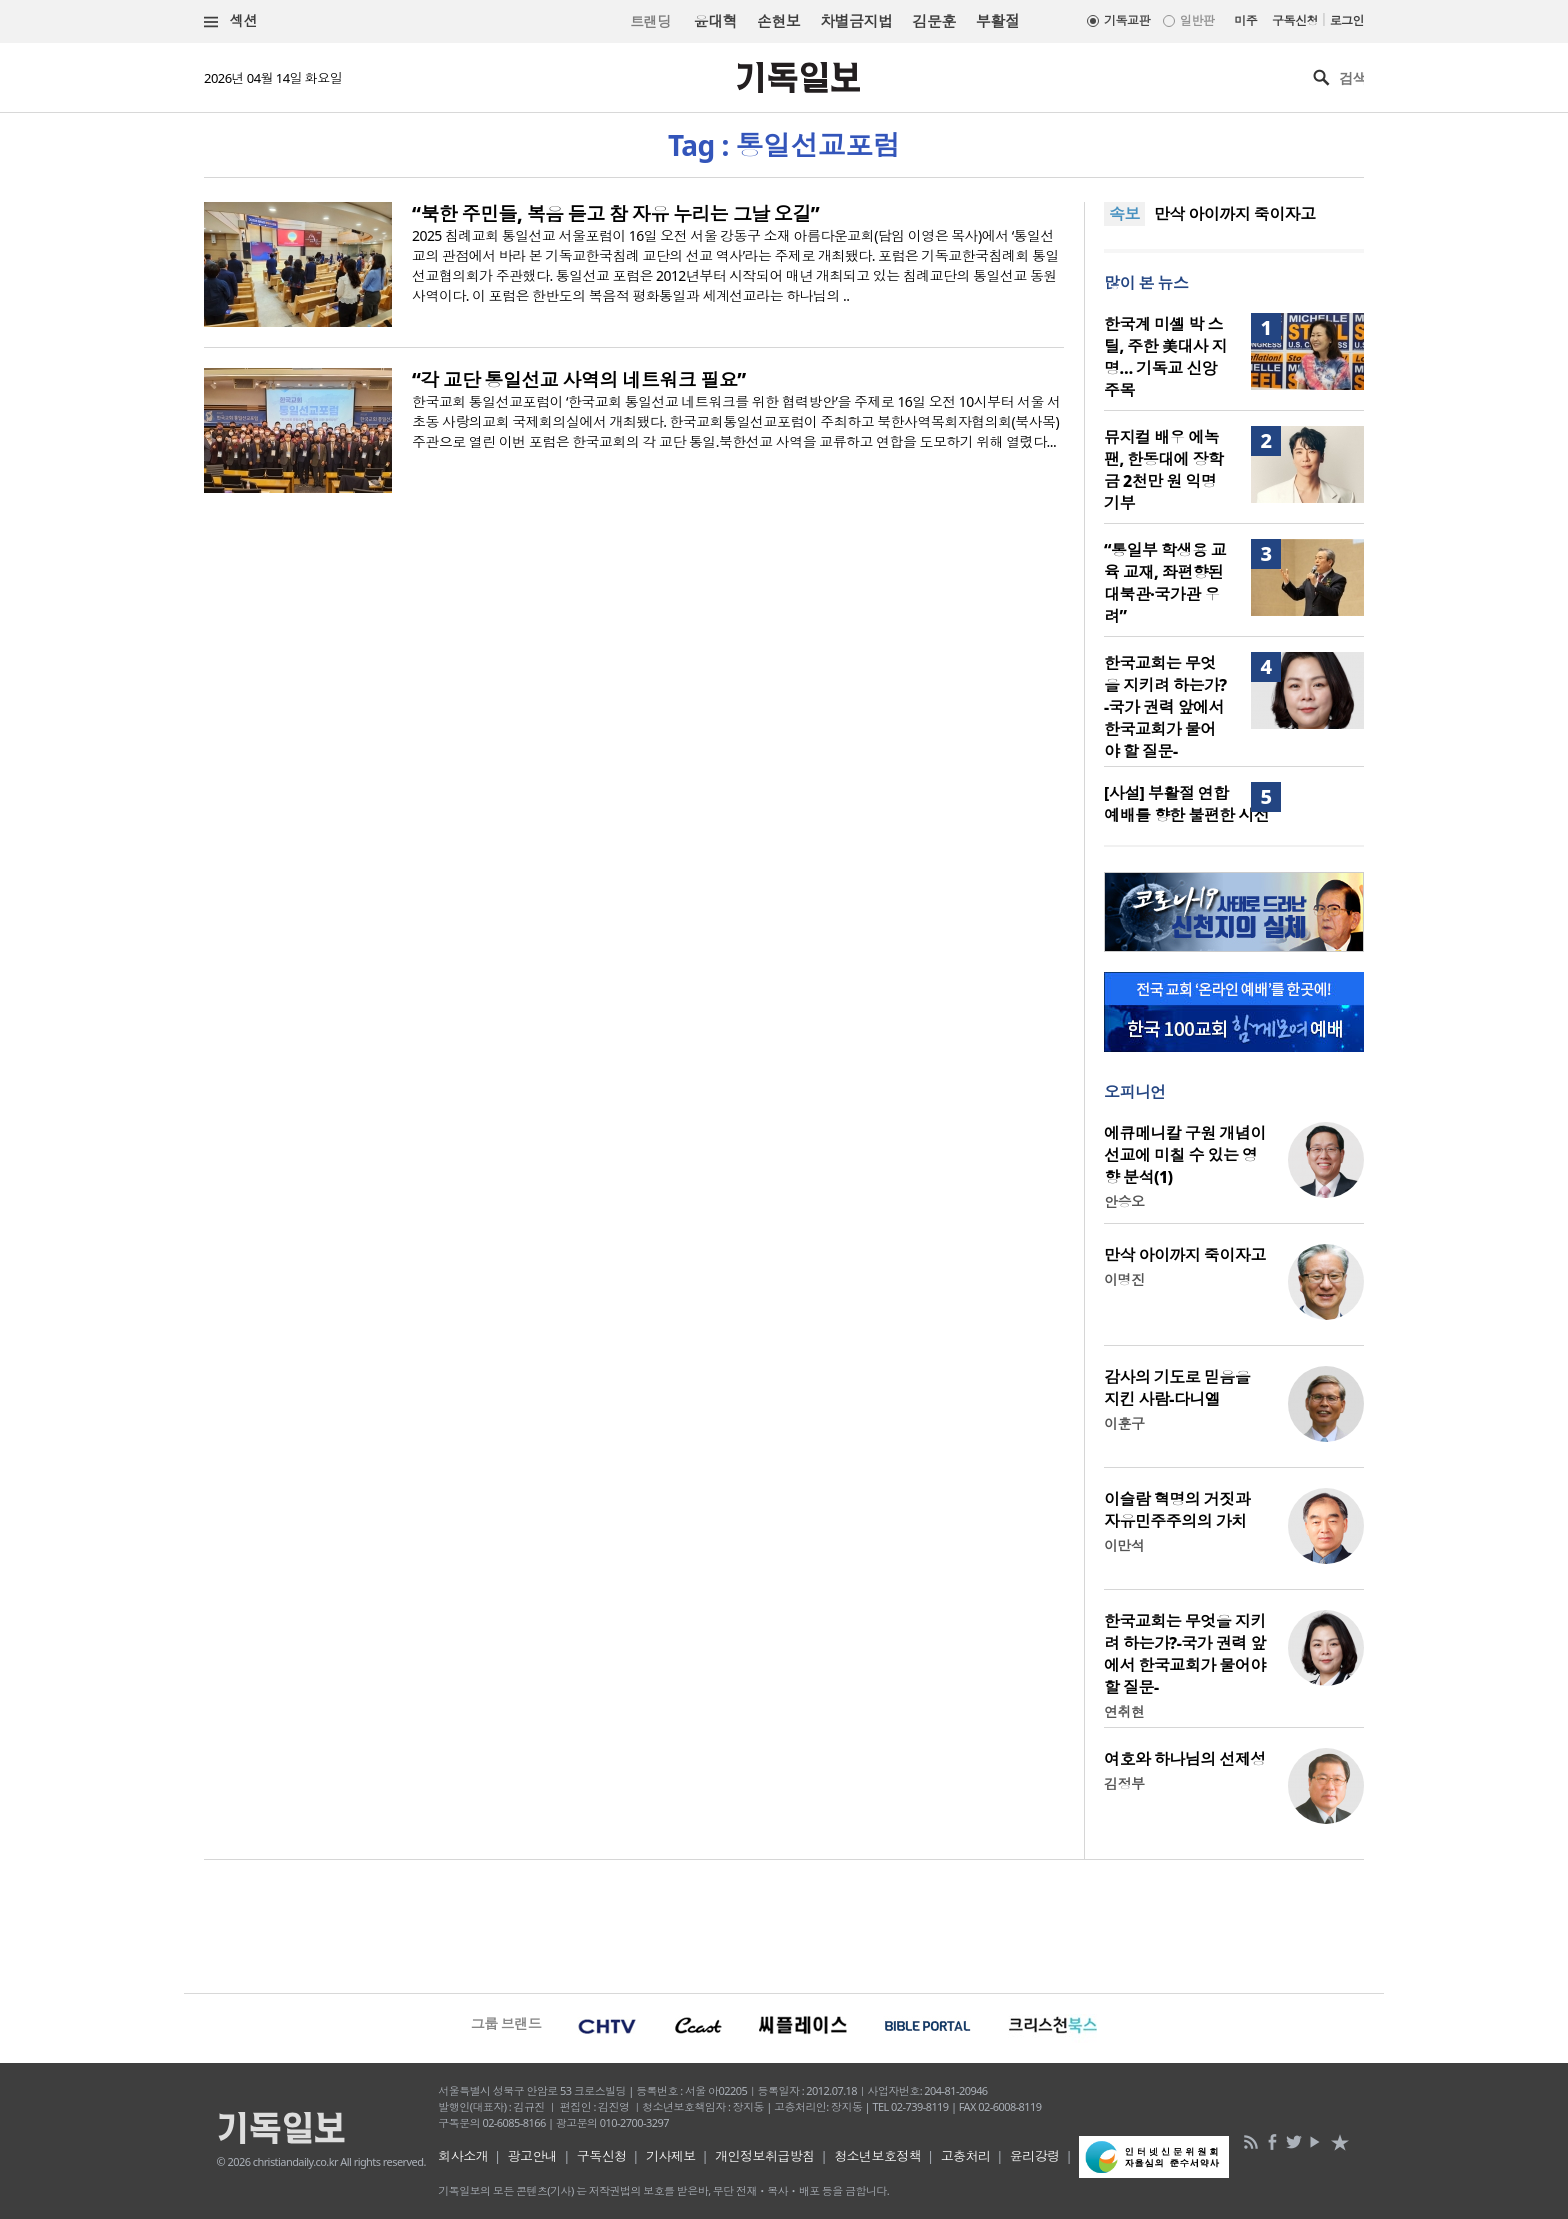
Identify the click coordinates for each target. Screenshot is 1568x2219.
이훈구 (1124, 1423)
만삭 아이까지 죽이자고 (1235, 214)
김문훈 (933, 21)
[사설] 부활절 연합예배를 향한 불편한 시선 (1186, 804)
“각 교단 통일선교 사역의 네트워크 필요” (579, 380)
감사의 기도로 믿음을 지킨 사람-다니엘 (1177, 1388)
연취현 (1124, 1711)
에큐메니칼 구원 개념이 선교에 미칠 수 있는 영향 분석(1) (1185, 1155)
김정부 (1124, 1783)
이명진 (1124, 1279)
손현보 (778, 21)
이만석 (1124, 1545)
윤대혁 (715, 21)
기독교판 (1127, 20)
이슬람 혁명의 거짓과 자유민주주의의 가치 (1177, 1510)
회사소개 (463, 2156)
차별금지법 (856, 21)
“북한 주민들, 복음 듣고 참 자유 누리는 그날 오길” (615, 214)
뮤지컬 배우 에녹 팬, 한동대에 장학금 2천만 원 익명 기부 (1163, 470)
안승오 (1124, 1201)
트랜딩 (650, 21)
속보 (1124, 214)
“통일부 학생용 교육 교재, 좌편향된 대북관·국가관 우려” (1165, 583)
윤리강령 (1035, 2156)
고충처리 (966, 2156)
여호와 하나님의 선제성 (1185, 1759)
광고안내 (533, 2156)
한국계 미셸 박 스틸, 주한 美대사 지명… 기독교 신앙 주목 (1165, 357)
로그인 (1347, 20)
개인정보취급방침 (765, 2156)
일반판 (1197, 20)
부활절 (997, 21)
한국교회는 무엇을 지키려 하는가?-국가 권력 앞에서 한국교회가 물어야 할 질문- (1165, 707)
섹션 (231, 21)
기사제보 (671, 2156)
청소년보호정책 (877, 2156)
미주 (1245, 20)
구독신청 (1295, 20)
